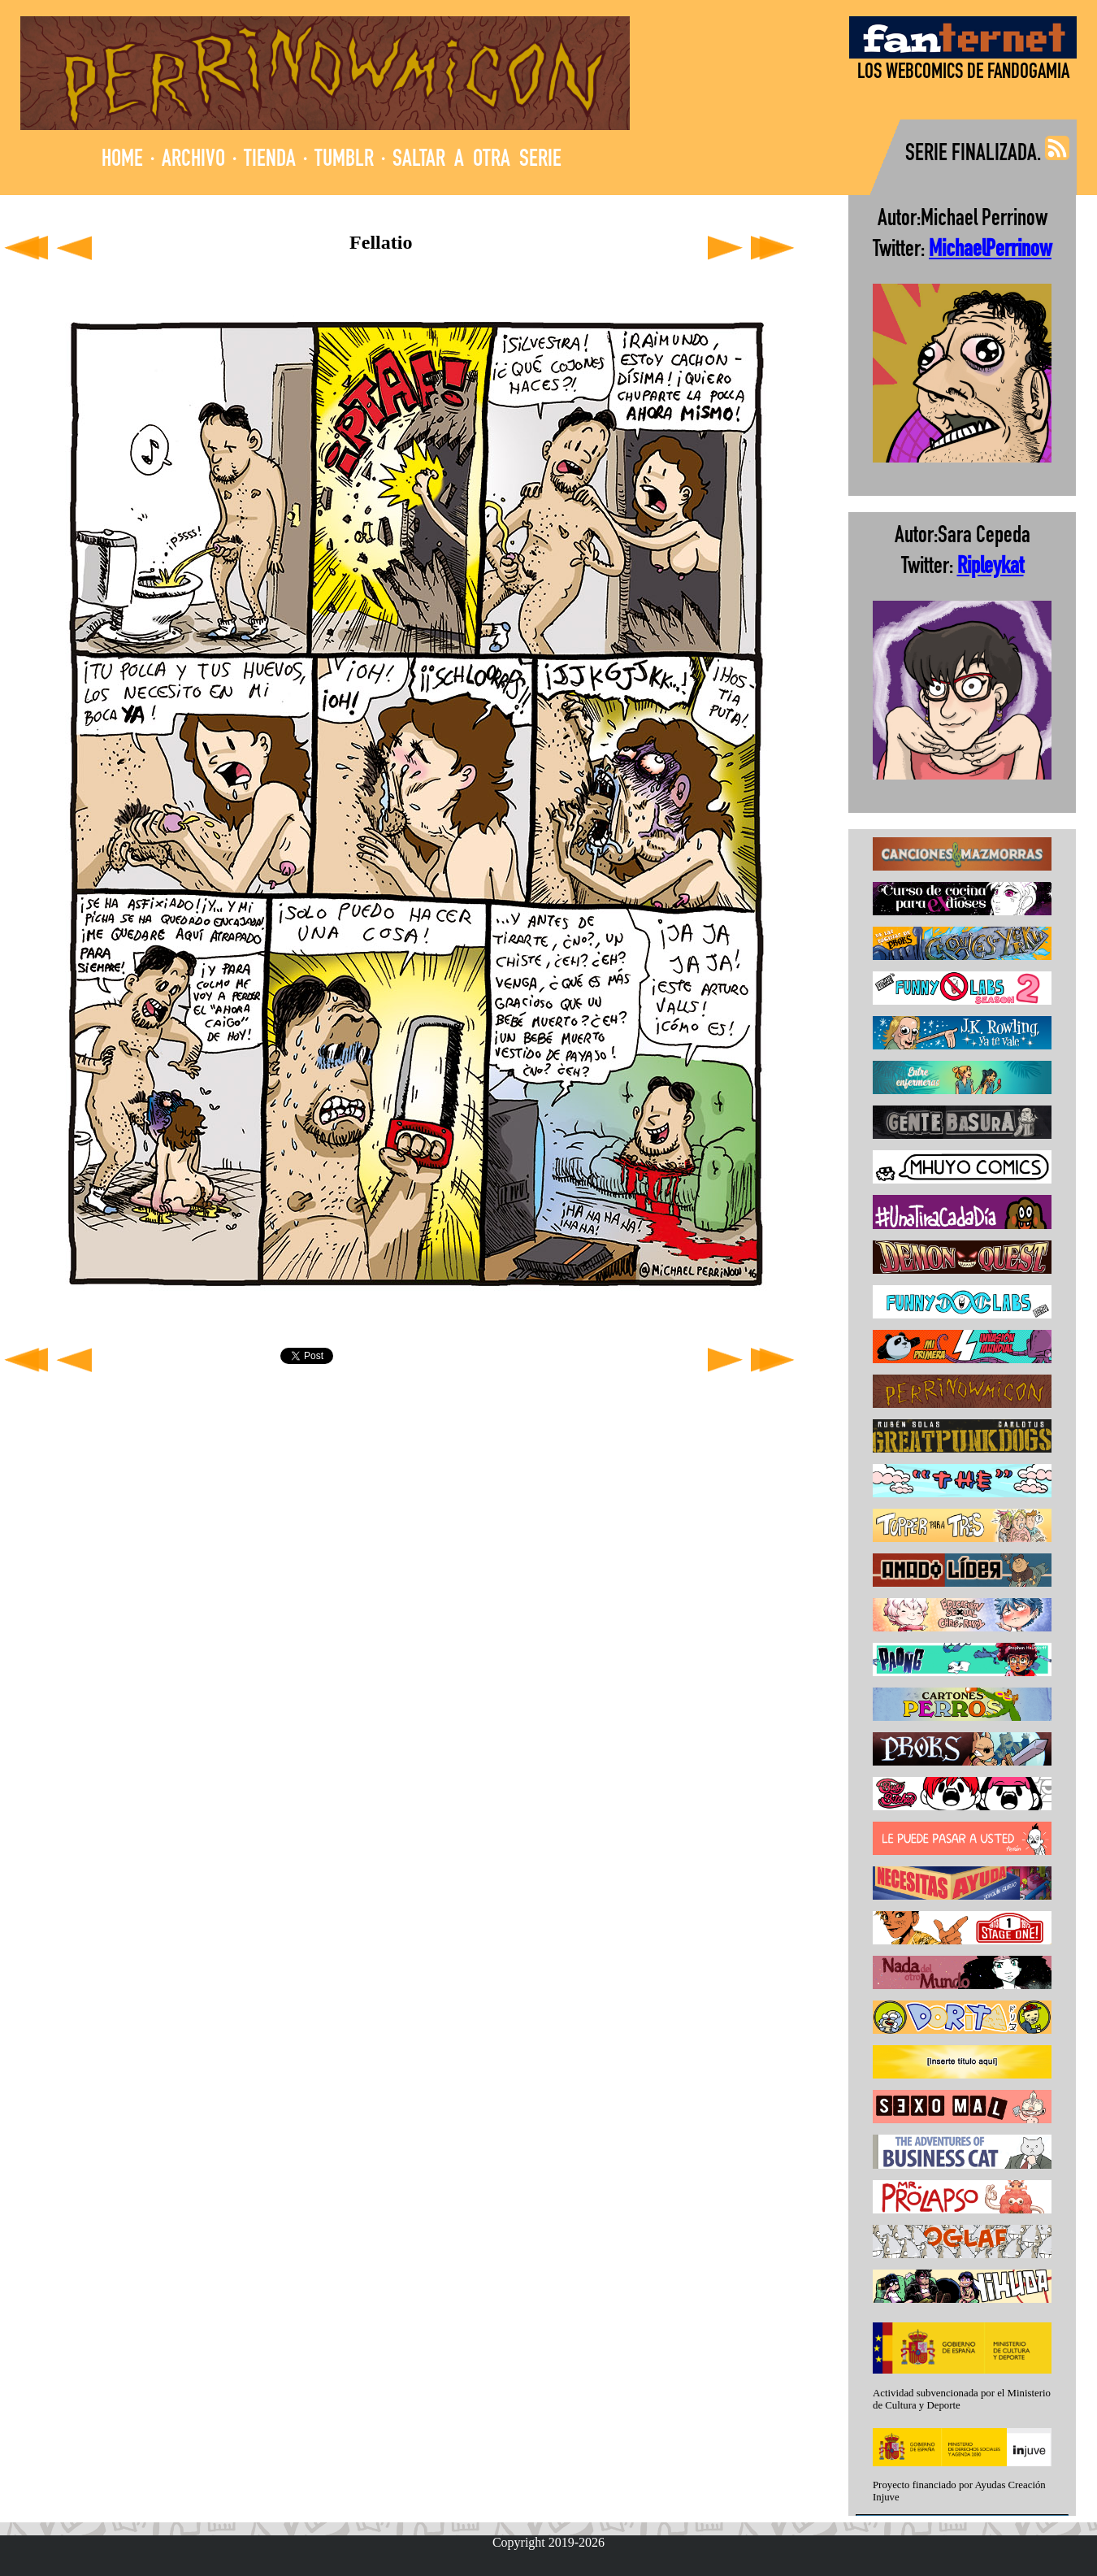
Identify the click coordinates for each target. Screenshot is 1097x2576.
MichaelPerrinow (990, 251)
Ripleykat (990, 568)
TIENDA (270, 160)
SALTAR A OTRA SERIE (477, 160)
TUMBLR (344, 160)
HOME (122, 160)
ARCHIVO (193, 160)
